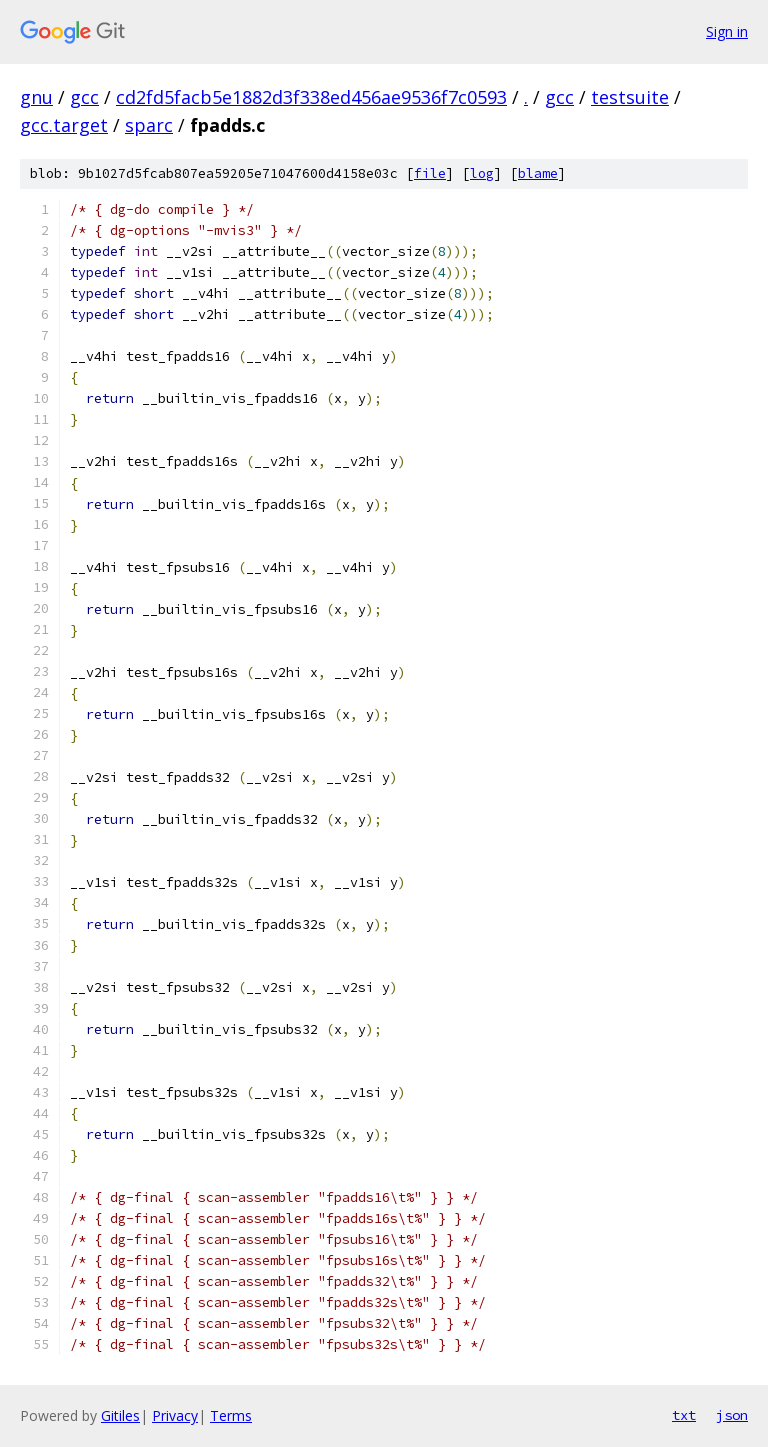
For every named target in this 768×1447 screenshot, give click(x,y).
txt (684, 1415)
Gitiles (120, 1415)
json (732, 1415)
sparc (149, 125)
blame (538, 173)
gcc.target (64, 125)
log (482, 173)
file (430, 173)
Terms (231, 1415)
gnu (36, 97)
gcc (84, 97)
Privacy (175, 1415)
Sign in (727, 31)
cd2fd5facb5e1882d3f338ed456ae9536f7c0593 (311, 97)
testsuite (630, 97)
